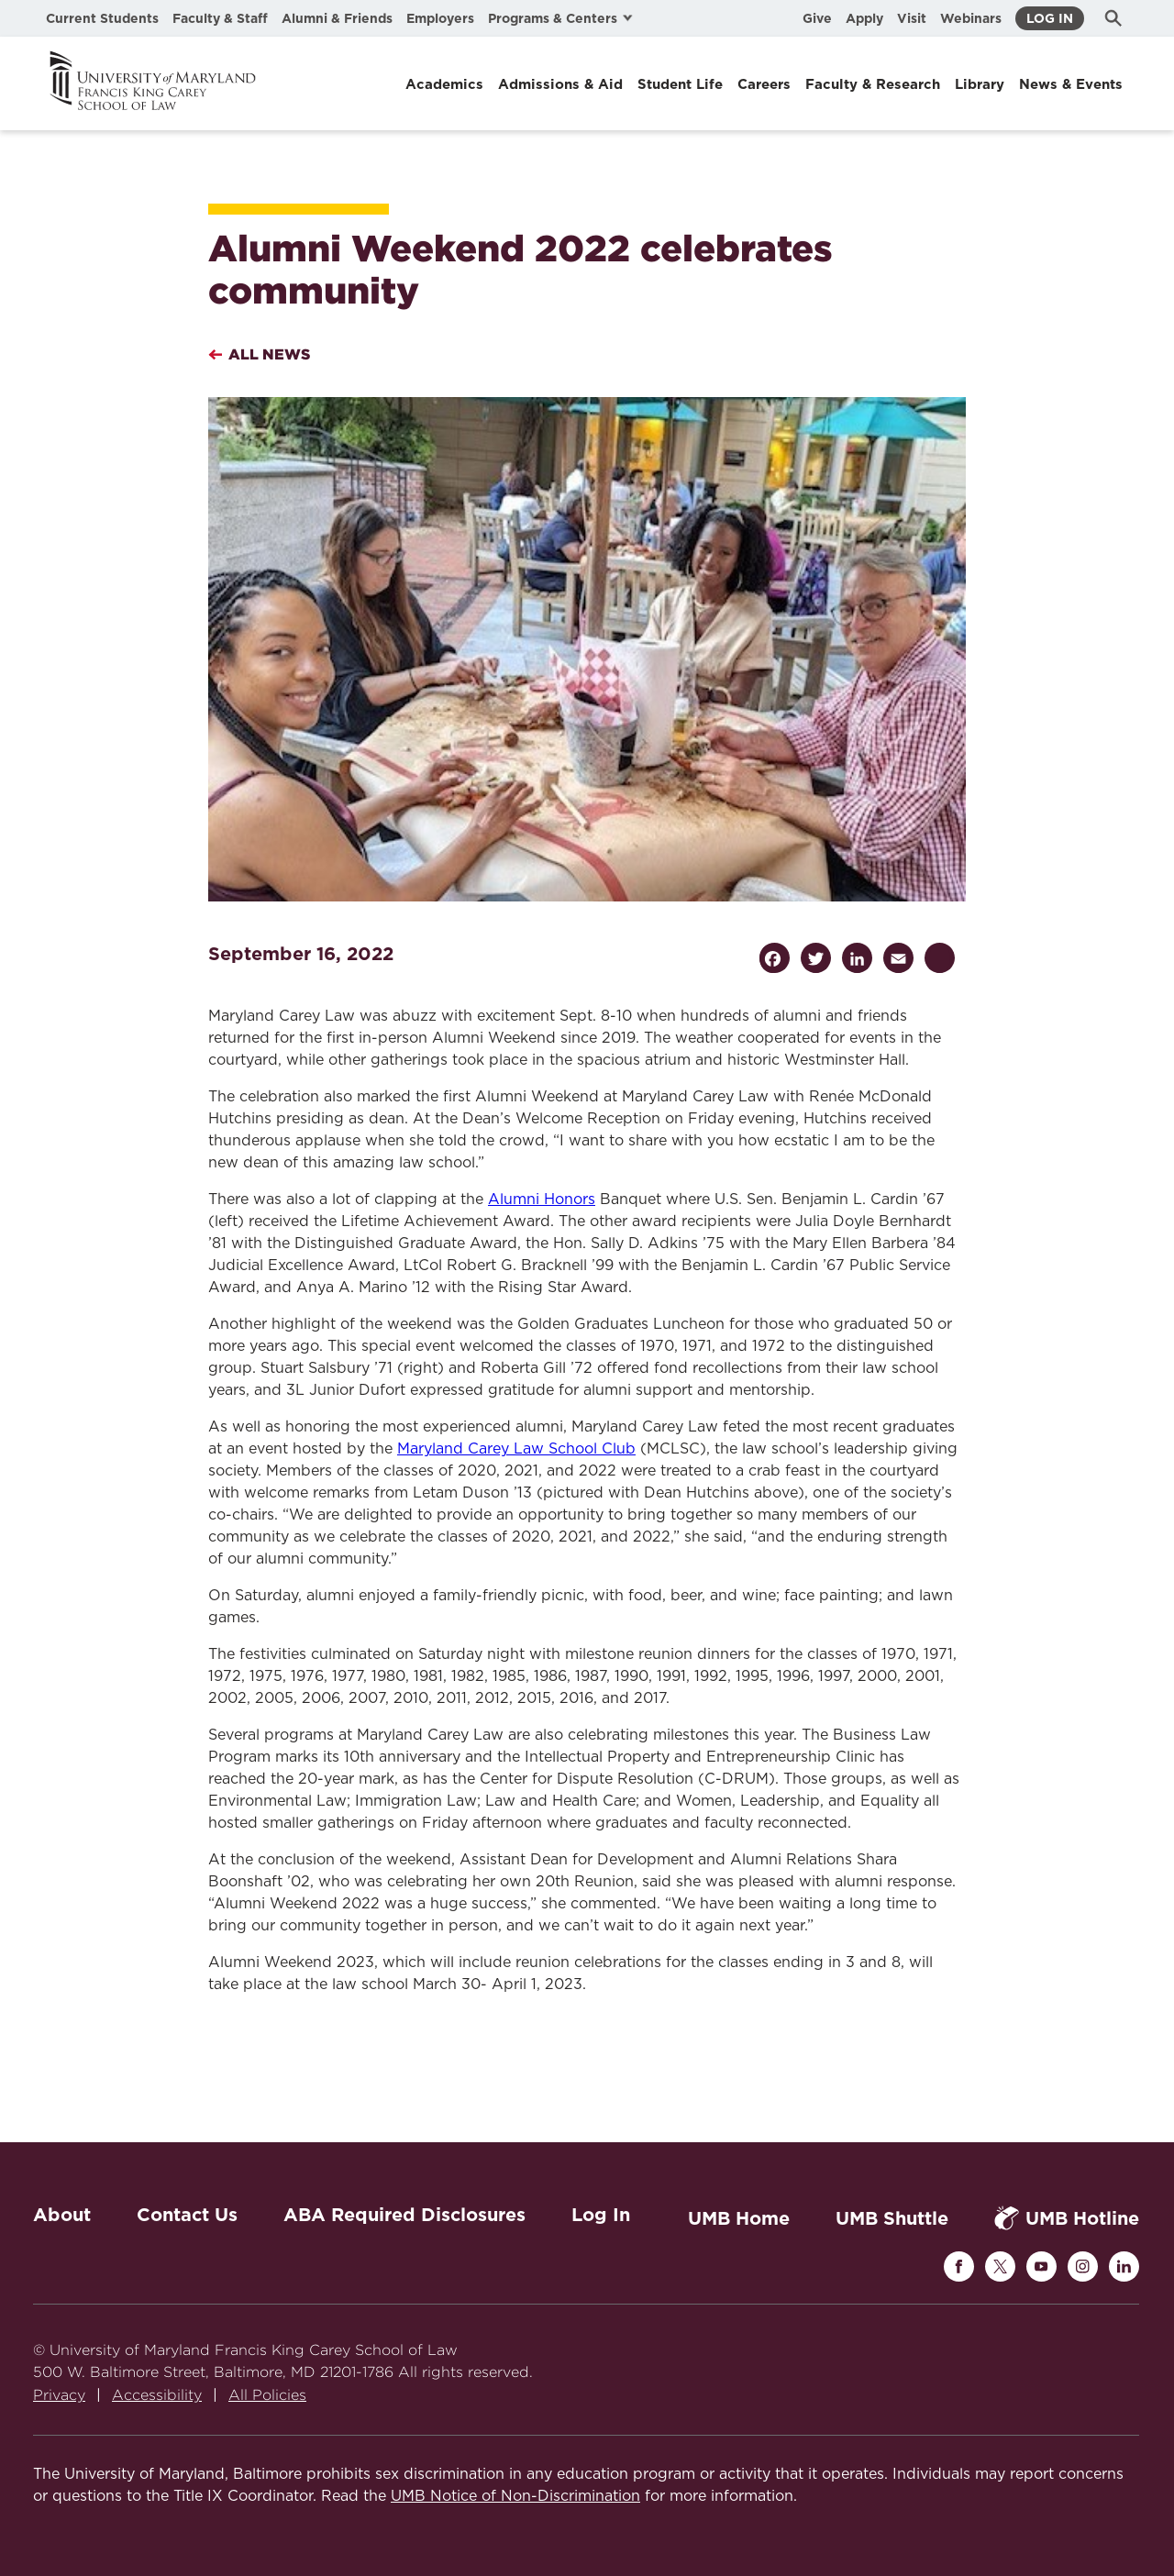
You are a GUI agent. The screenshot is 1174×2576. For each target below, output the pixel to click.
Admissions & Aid (560, 84)
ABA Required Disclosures (404, 2215)
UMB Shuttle (892, 2218)
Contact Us (187, 2215)
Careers (764, 84)
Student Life (680, 84)
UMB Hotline (1066, 2218)
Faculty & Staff (220, 18)
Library (979, 84)
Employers (440, 18)
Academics (444, 84)
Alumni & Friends (337, 18)
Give (817, 18)
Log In (1049, 18)
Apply (864, 18)
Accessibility (157, 2395)
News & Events (1071, 84)
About (62, 2215)
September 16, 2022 (300, 954)
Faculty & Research (872, 84)
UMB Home (739, 2218)
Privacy (59, 2395)
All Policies (267, 2395)
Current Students (102, 18)
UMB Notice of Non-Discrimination (515, 2496)
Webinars (971, 18)
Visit (911, 18)
